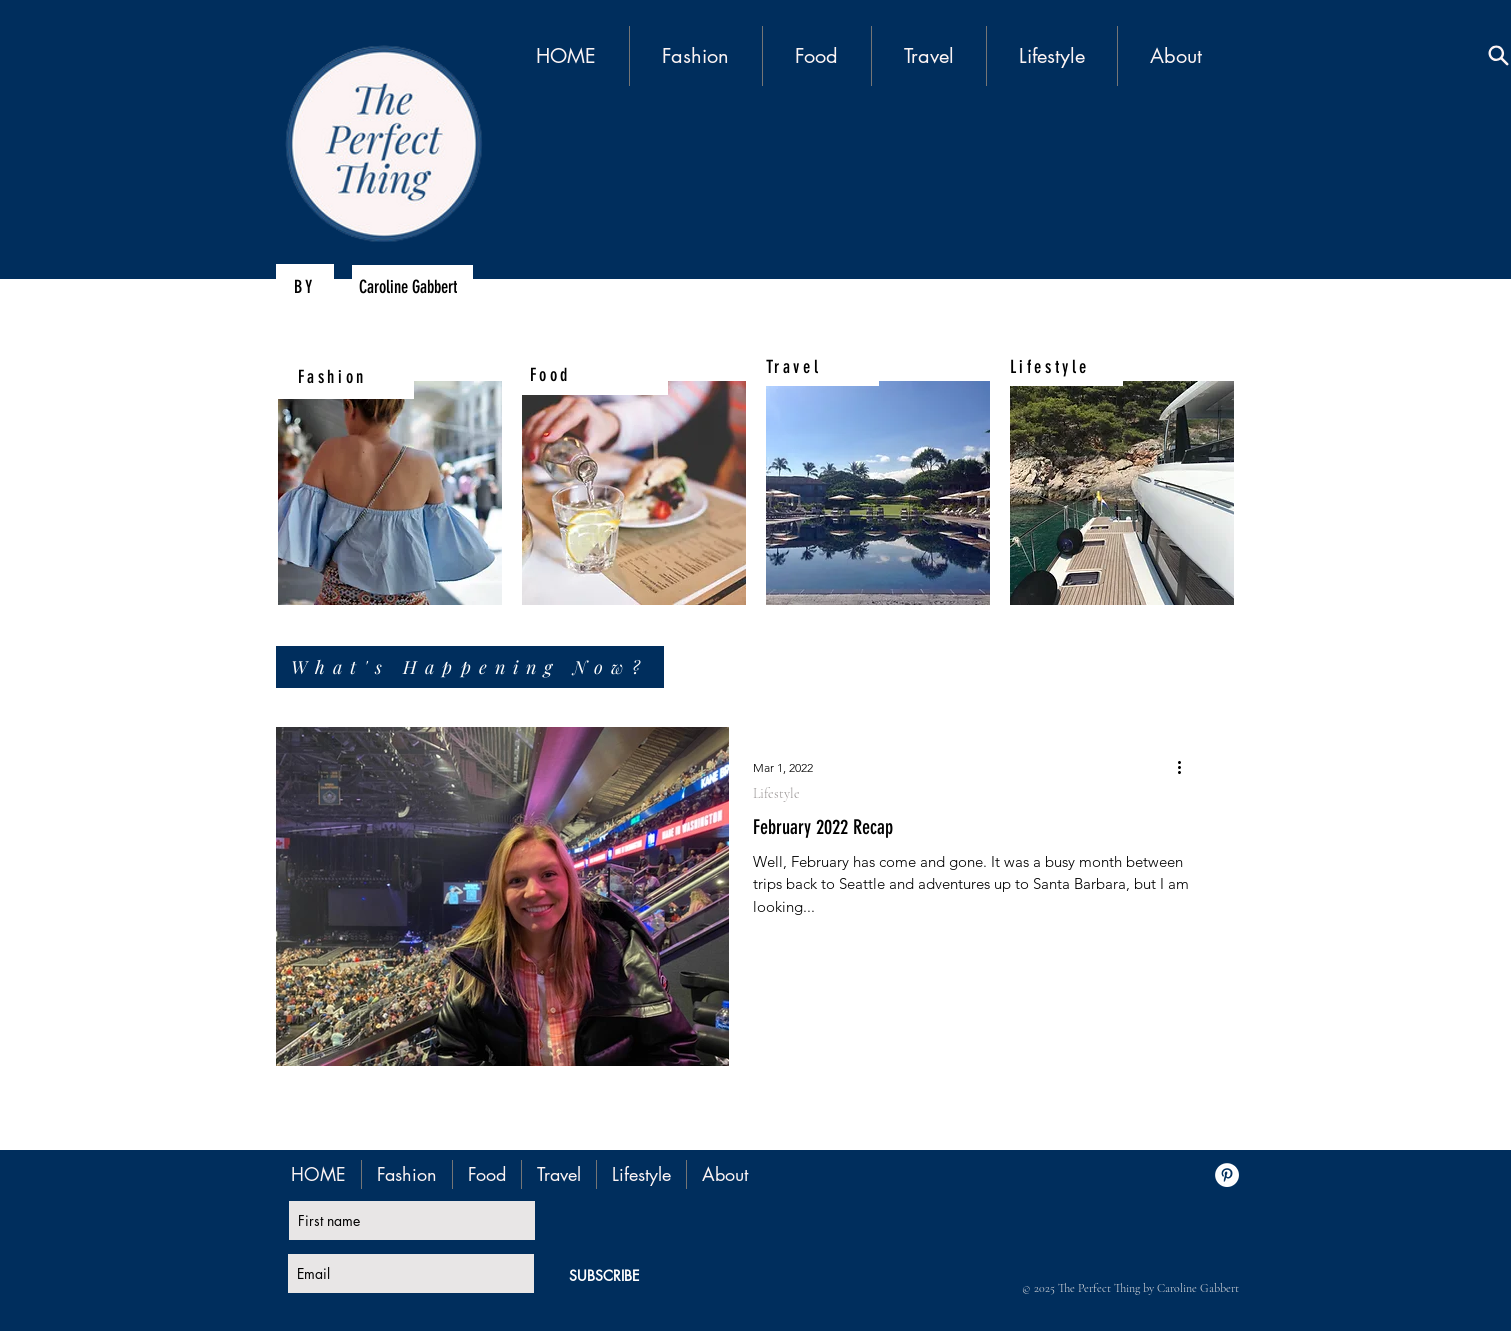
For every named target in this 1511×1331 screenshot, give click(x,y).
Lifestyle (776, 793)
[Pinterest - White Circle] (1227, 1175)
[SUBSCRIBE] (604, 1275)
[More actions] (1187, 768)
